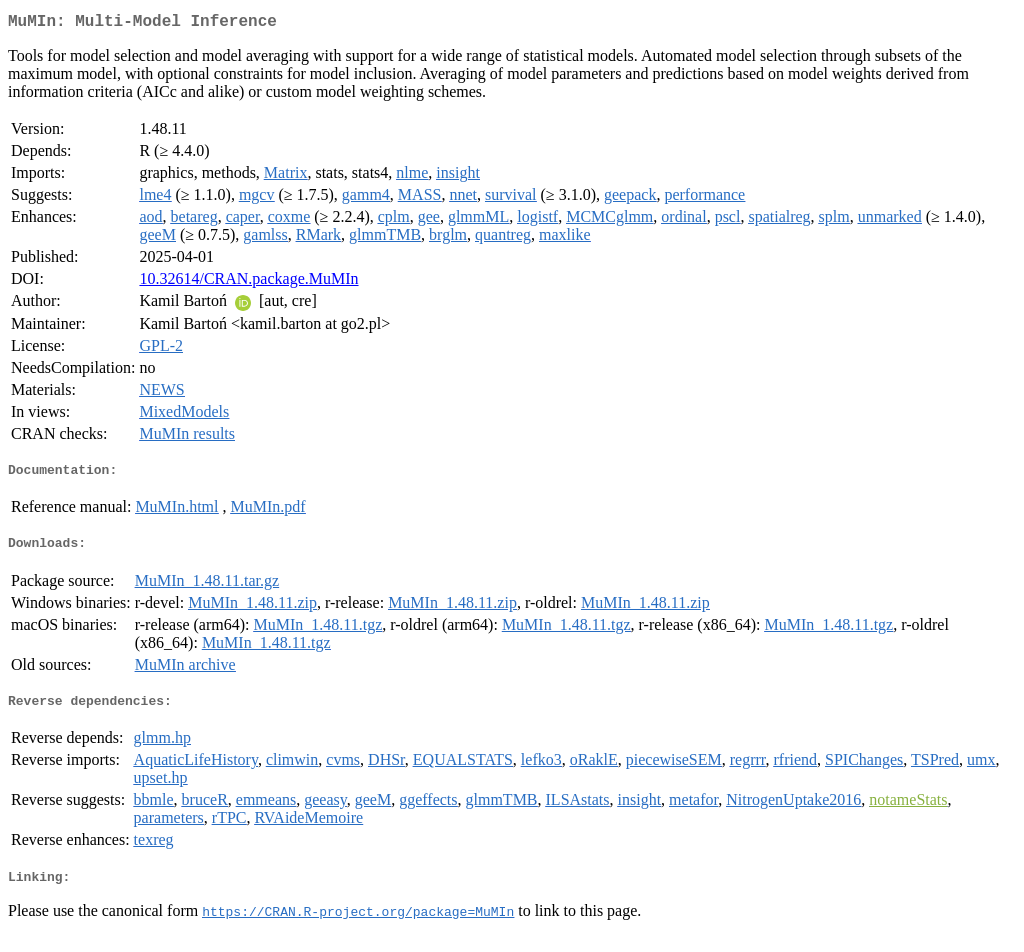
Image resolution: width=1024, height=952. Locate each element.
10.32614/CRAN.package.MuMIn (248, 282)
